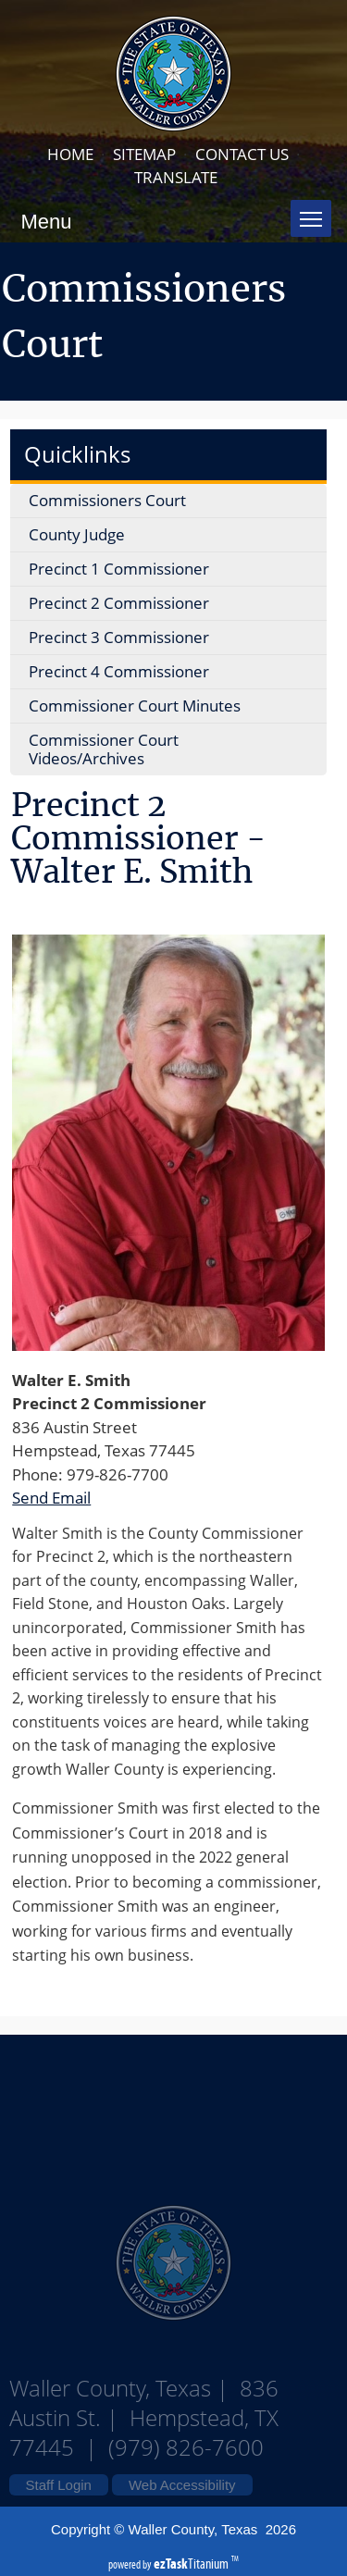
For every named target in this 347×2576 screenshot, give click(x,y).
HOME (70, 154)
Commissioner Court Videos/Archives (104, 749)
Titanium (192, 2563)
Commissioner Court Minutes (135, 705)
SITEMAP (144, 154)
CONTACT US (242, 154)
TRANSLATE (175, 177)
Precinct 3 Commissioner (119, 637)
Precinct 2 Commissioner (119, 602)
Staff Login (59, 2485)
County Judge (77, 534)
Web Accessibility (182, 2485)
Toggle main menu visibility (315, 211)
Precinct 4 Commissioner (119, 671)
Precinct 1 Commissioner (119, 568)
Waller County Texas (174, 2109)
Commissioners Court (107, 500)
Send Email (51, 1497)
